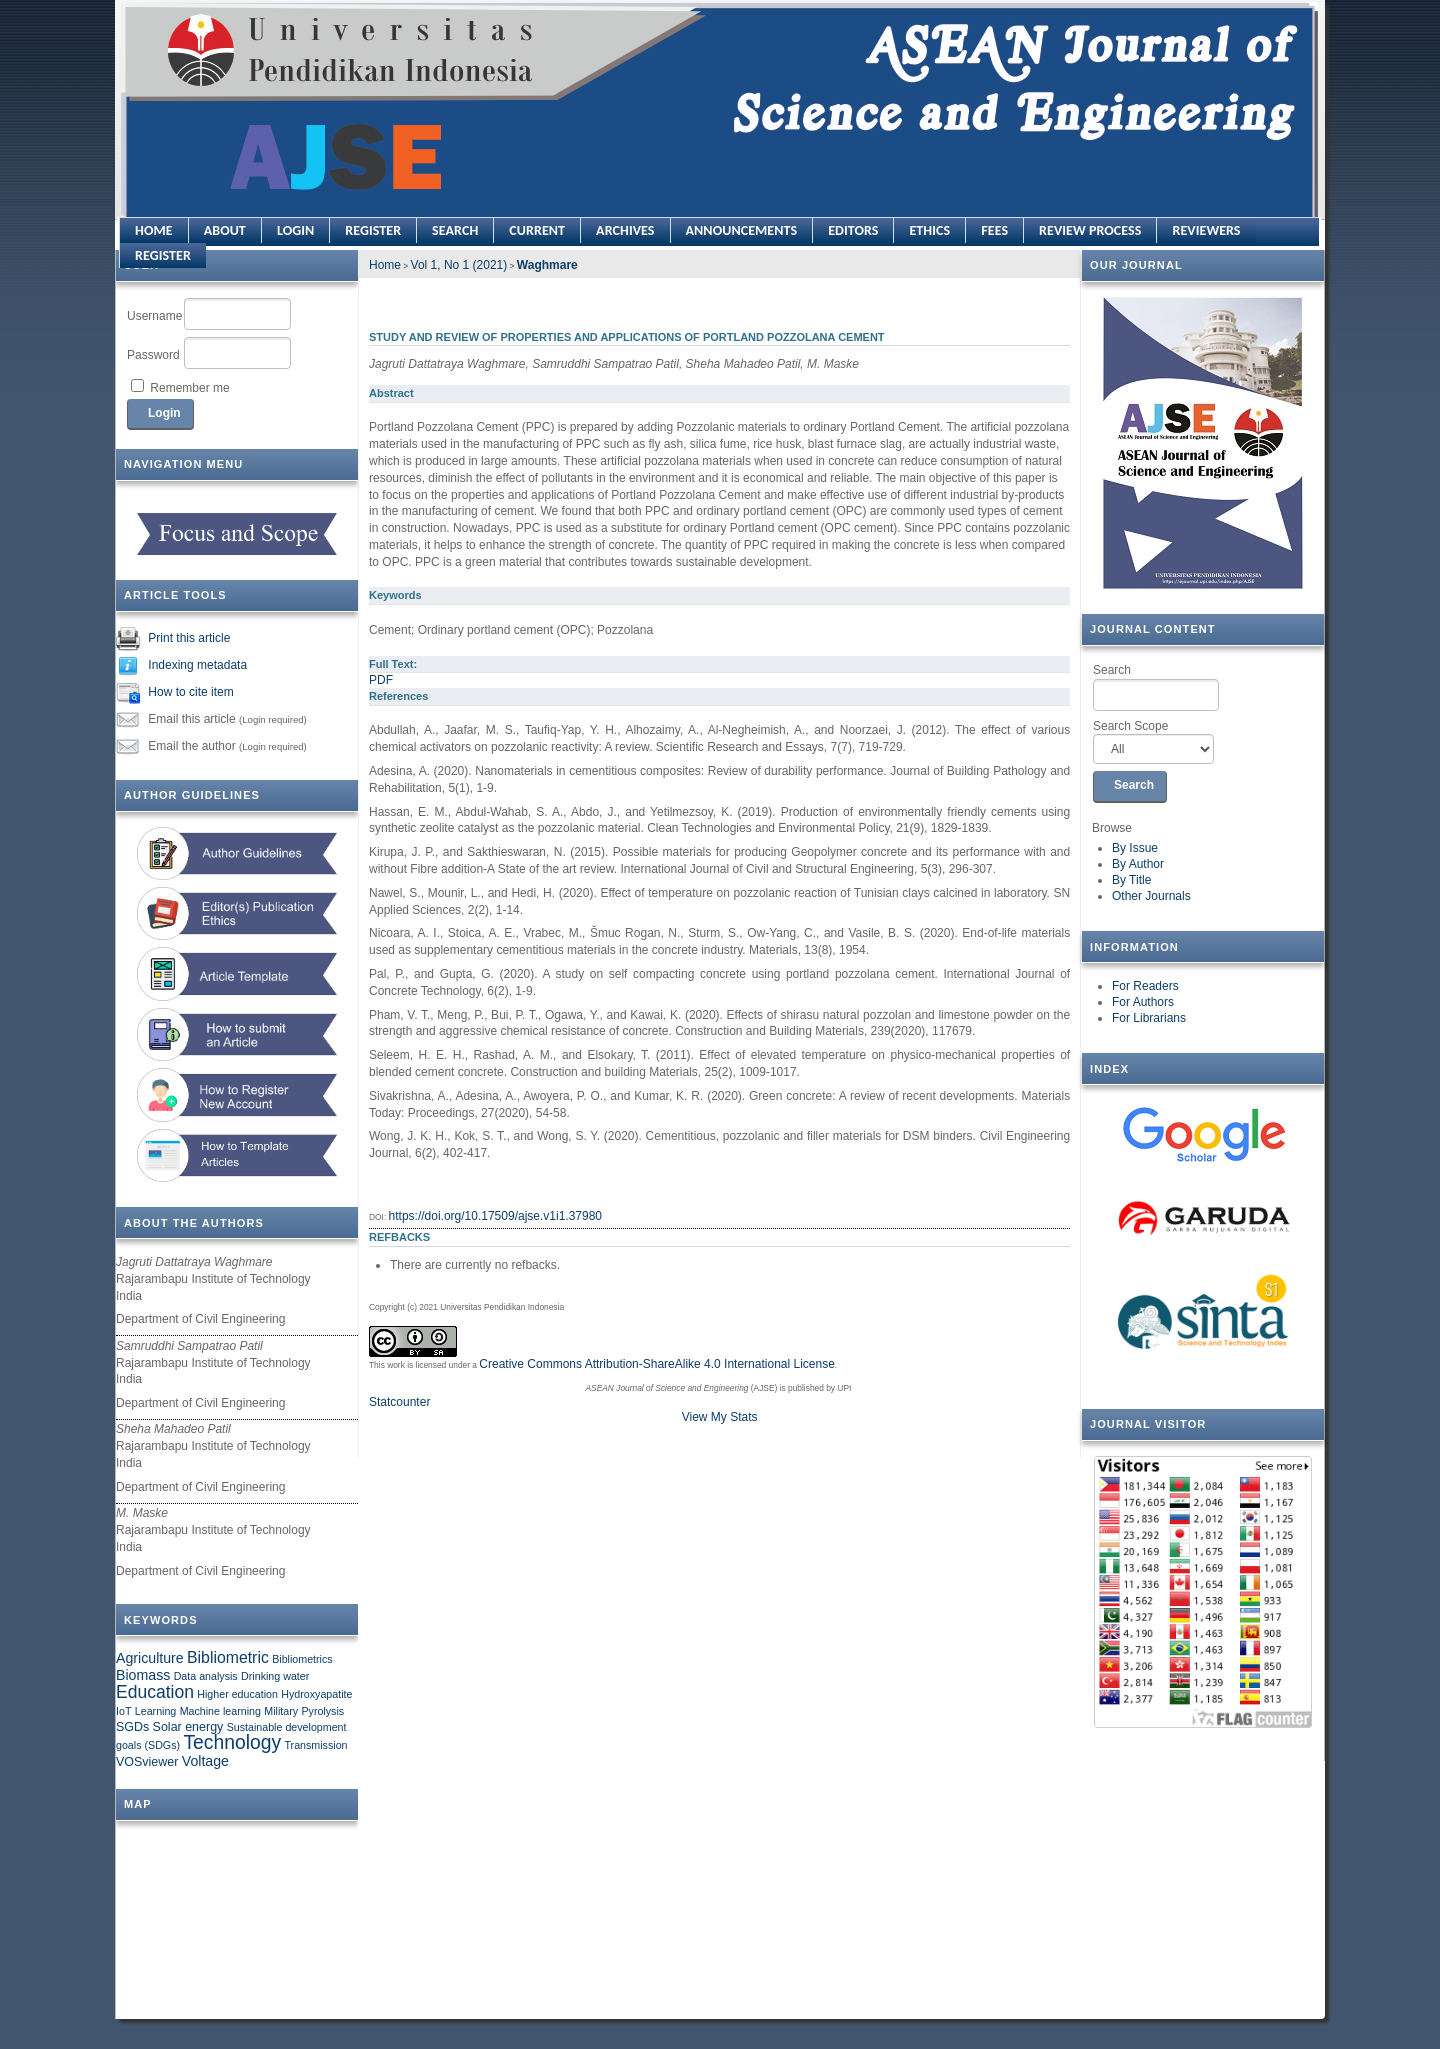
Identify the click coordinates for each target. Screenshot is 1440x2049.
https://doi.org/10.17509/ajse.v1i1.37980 (496, 1216)
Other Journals (1151, 896)
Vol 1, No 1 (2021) (459, 265)
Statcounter (399, 1402)
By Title (1131, 880)
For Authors (1143, 1002)
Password (153, 355)
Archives (625, 230)
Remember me (189, 388)
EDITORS (853, 230)
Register (373, 230)
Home (154, 230)
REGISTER (163, 255)
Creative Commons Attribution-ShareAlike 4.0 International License (657, 1364)
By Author (1138, 864)
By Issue (1135, 848)
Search (1156, 687)
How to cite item (190, 692)
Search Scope (1153, 742)
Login (295, 230)
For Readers (1145, 986)
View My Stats (720, 1417)
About (225, 230)
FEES (994, 230)
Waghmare (547, 265)
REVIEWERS (1206, 230)
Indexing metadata (197, 665)
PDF (381, 680)
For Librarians (1149, 1018)
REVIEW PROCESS (1090, 230)
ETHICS (929, 230)
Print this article (189, 638)
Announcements (742, 230)
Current (537, 230)
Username (154, 316)
